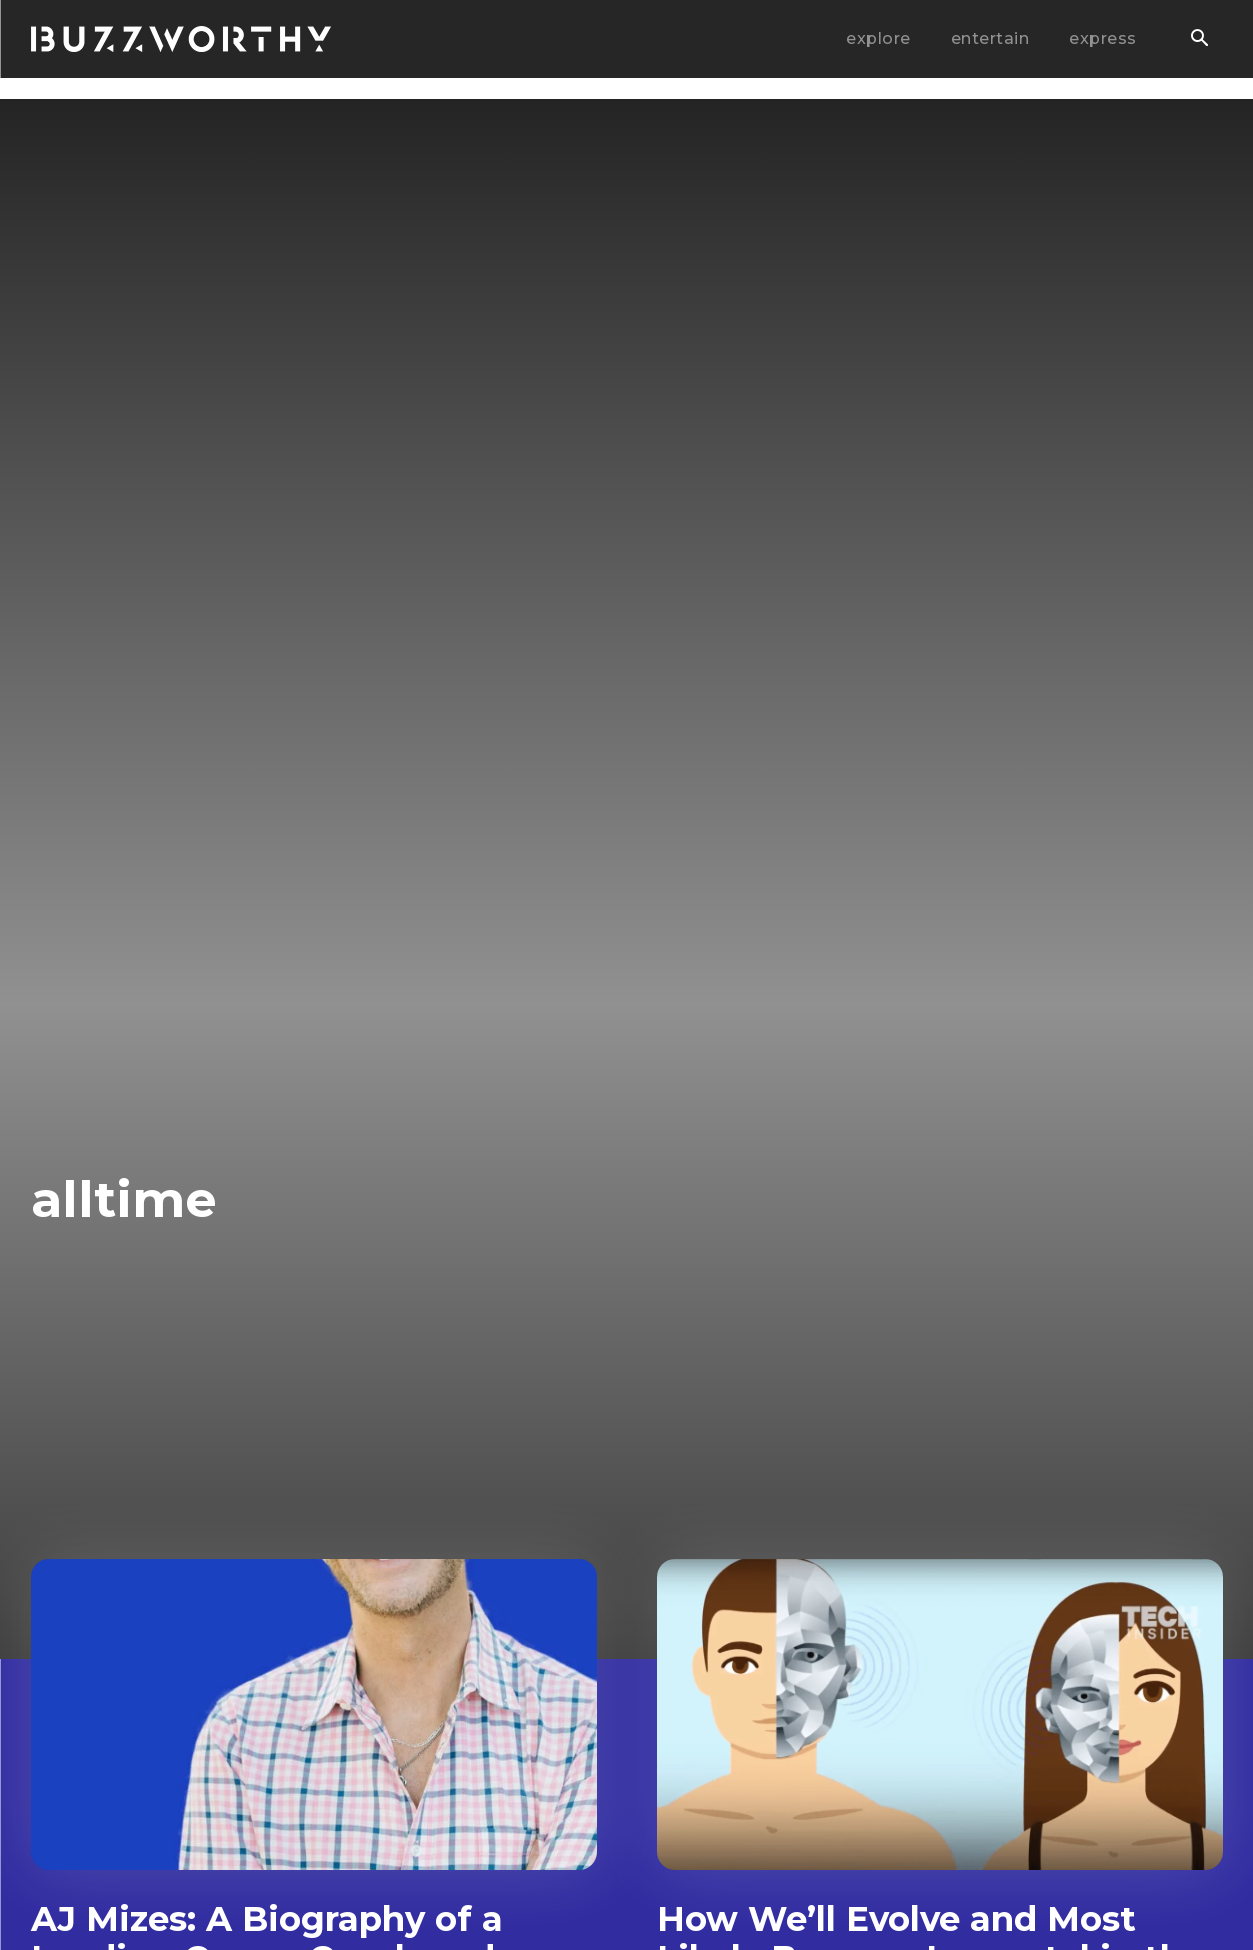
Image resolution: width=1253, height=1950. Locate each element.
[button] (1200, 40)
